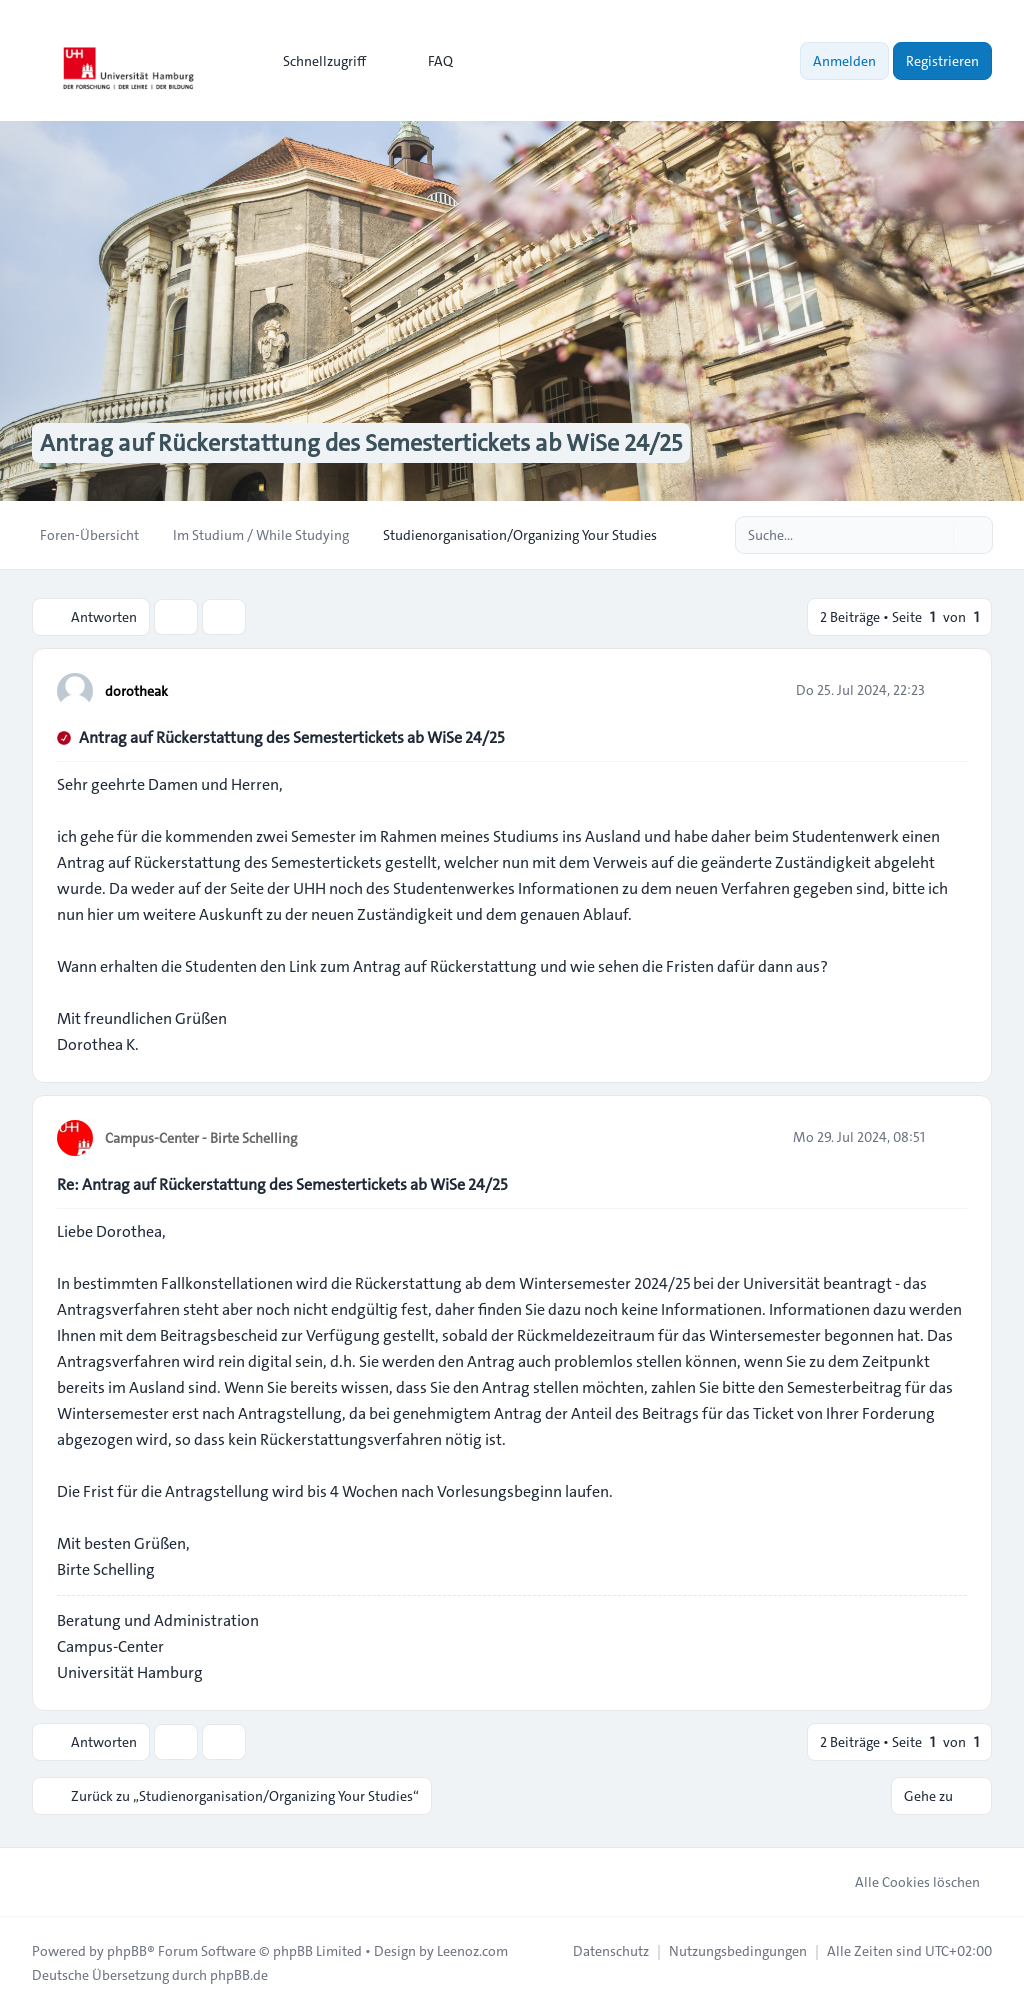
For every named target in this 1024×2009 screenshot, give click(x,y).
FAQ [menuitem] (427, 61)
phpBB (127, 1951)
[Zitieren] (950, 690)
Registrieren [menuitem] (942, 61)
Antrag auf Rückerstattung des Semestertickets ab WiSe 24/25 (291, 737)
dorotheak (136, 691)
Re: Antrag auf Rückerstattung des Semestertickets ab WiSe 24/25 (282, 1184)
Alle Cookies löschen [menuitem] (904, 1882)
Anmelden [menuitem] (844, 61)
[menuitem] (315, 61)
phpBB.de (239, 1975)
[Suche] (936, 535)
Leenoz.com (472, 1951)
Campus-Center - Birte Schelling (201, 1138)
